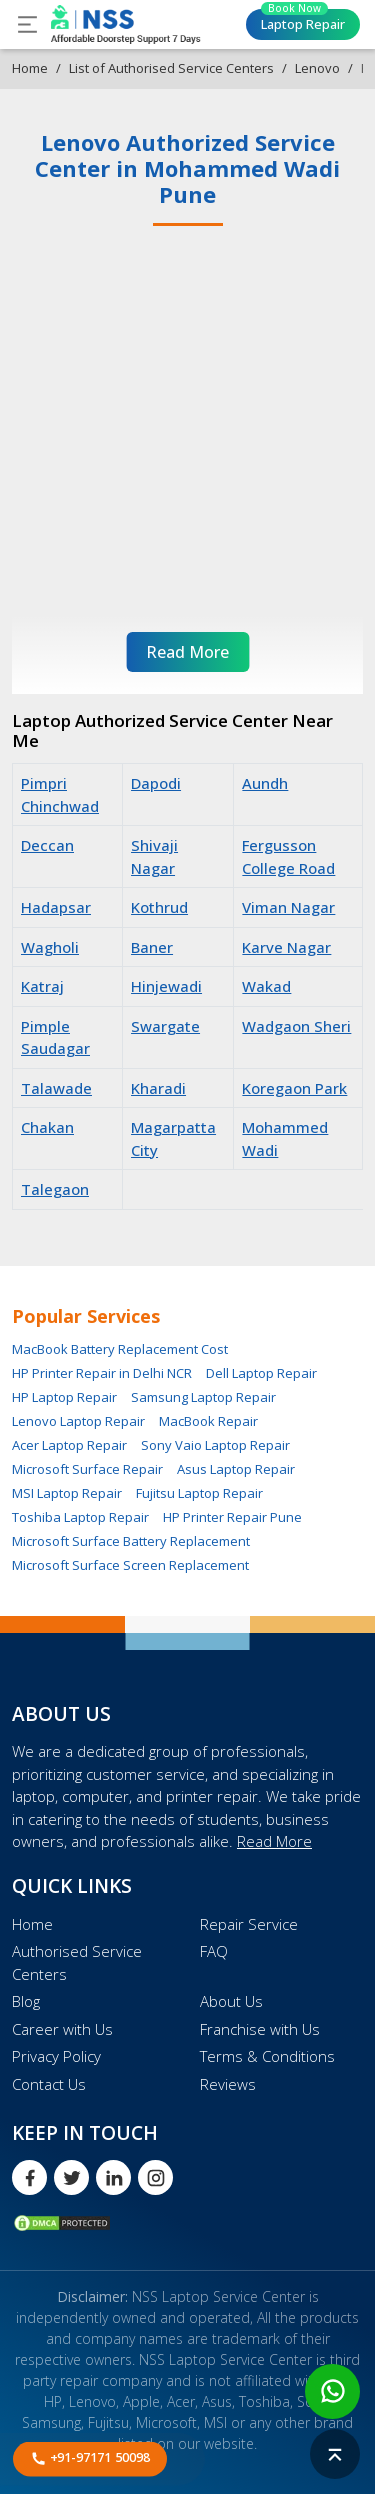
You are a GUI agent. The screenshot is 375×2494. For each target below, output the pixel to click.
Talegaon (55, 1189)
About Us (231, 2001)
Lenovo (317, 68)
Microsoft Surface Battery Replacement (131, 1541)
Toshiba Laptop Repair (80, 1517)
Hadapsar (56, 907)
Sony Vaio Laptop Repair (215, 1445)
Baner (152, 947)
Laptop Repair (303, 21)
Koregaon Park (294, 1088)
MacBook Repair (208, 1421)
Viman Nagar (288, 907)
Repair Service (249, 1924)
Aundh (265, 783)
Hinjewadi (166, 986)
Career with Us (62, 2029)
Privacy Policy (56, 2056)
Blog (26, 2001)
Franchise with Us (260, 2029)
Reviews (228, 2084)
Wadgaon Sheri (296, 1026)
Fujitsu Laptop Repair (199, 1493)
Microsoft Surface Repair (87, 1469)
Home (30, 68)
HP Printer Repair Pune (232, 1517)
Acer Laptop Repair (69, 1445)
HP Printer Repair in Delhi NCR (102, 1373)
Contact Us (49, 2084)
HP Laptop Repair (64, 1397)
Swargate (165, 1026)
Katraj (42, 986)
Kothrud (159, 907)
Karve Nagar (286, 947)
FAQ (214, 1951)
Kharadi (158, 1088)
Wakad (266, 986)
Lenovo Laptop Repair (78, 1421)
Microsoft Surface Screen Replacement (130, 1565)
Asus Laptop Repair (236, 1469)
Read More (274, 1841)
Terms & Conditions (267, 2056)
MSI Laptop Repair (67, 1493)
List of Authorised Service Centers (171, 68)
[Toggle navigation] (27, 24)
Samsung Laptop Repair (203, 1397)
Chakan (47, 1127)
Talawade (56, 1088)
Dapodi (156, 783)
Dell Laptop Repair (261, 1373)
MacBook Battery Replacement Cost (120, 1349)
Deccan (47, 845)
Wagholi (50, 947)
